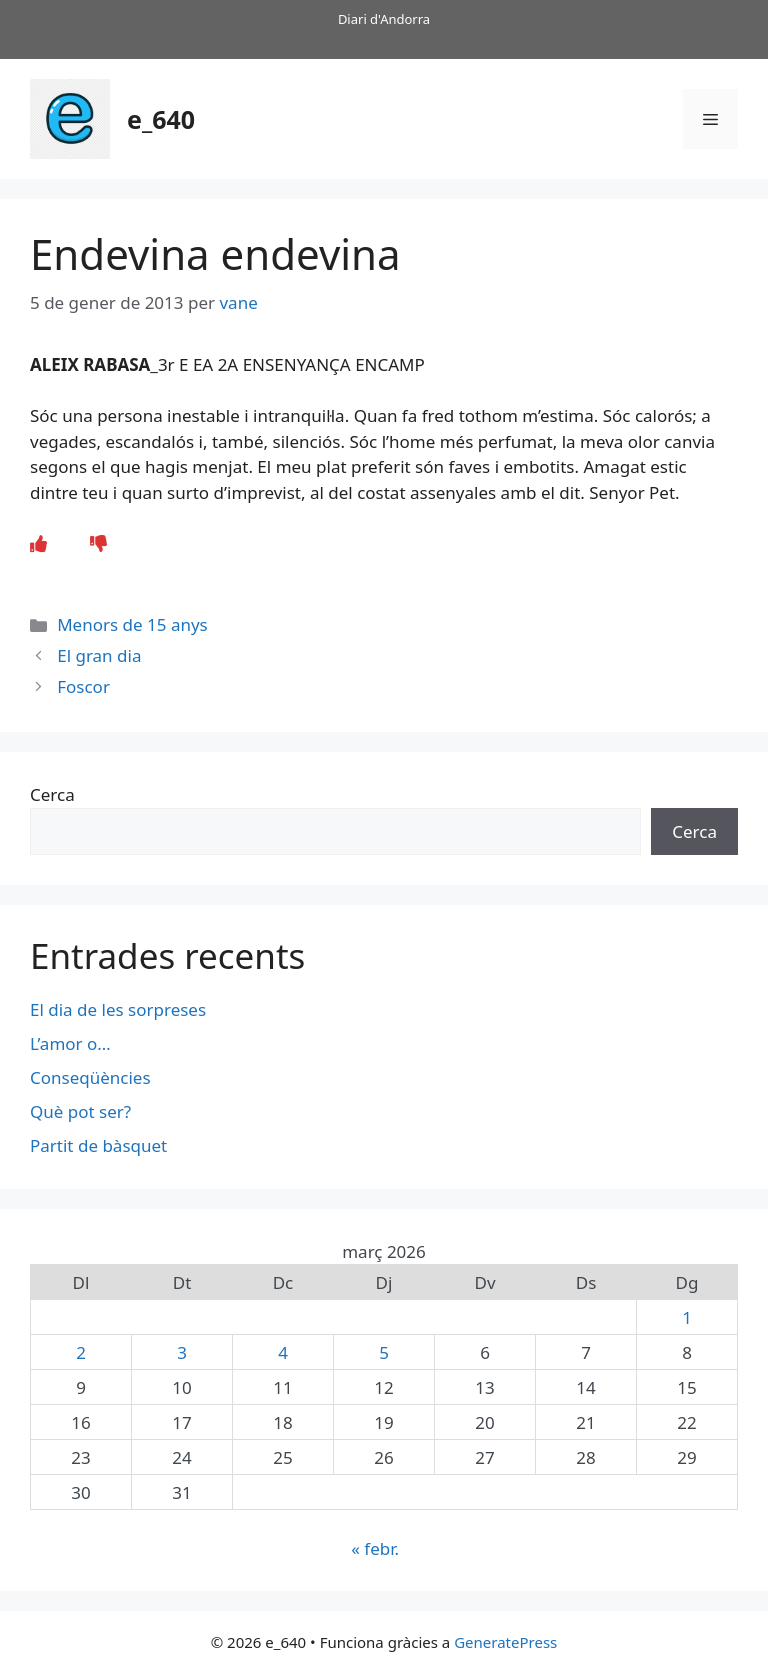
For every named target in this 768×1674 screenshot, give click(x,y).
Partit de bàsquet (98, 1145)
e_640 (161, 119)
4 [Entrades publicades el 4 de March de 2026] (283, 1352)
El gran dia (99, 655)
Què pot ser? (80, 1111)
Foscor (83, 686)
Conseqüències (90, 1077)
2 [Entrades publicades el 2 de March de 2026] (81, 1352)
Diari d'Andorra (384, 19)
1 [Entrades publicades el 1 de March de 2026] (687, 1317)
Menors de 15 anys (132, 624)
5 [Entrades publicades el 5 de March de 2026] (384, 1352)
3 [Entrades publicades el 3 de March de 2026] (182, 1352)
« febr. (375, 1548)
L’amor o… (72, 1043)
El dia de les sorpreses (118, 1009)
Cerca (52, 794)
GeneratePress (505, 1642)
